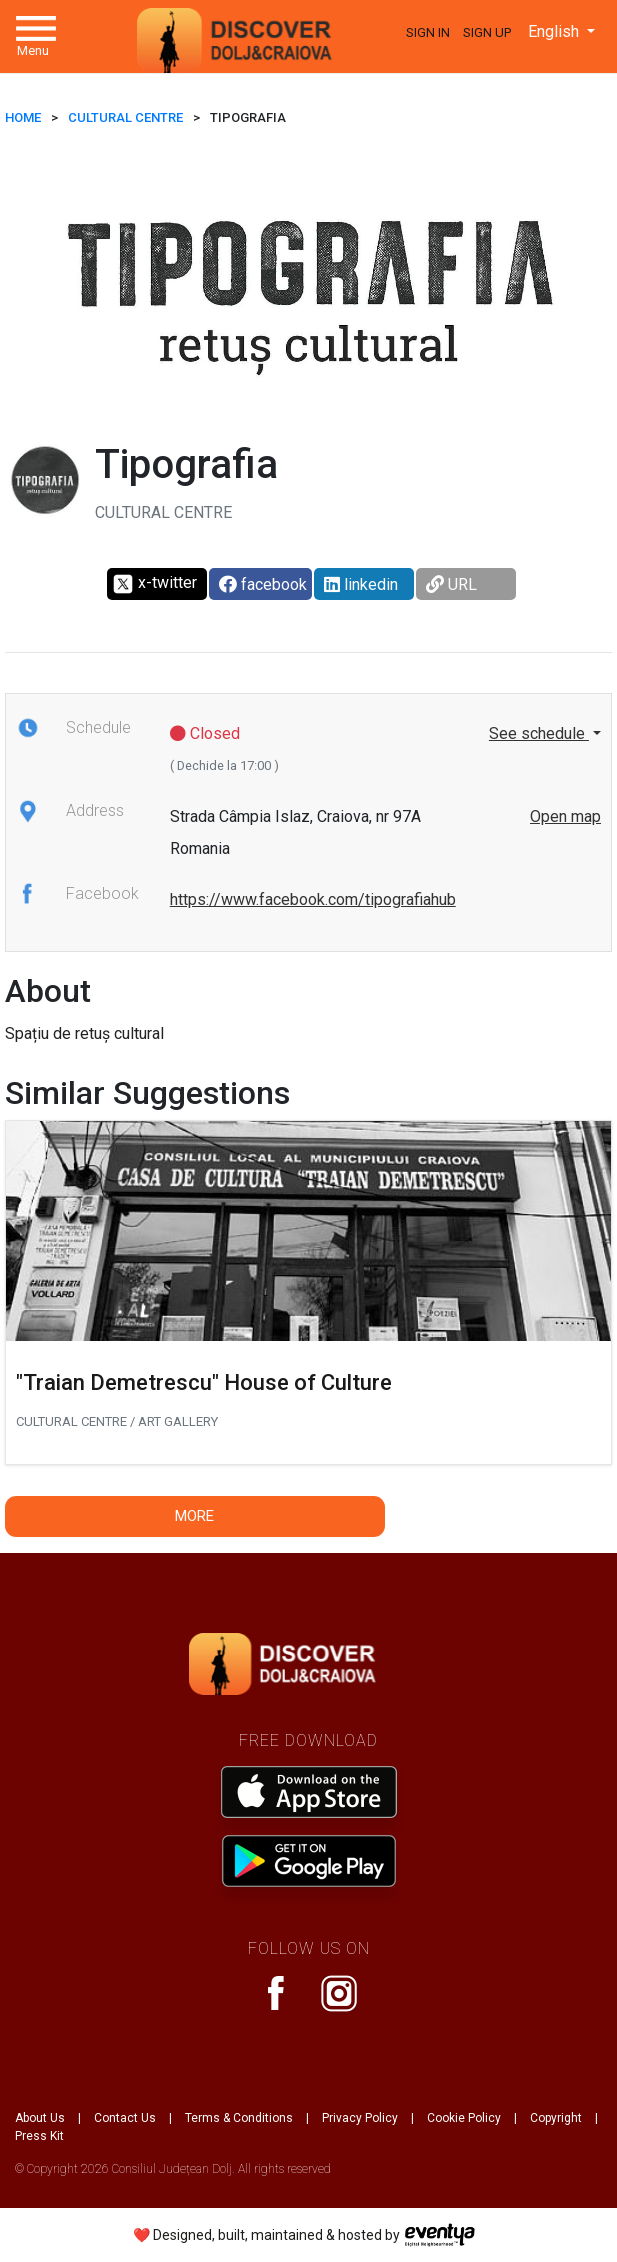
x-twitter (154, 584)
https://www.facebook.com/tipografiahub (313, 899)
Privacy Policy (360, 2118)
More (194, 1516)
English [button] (555, 31)
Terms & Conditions (239, 2118)
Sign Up (487, 32)
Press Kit (39, 2136)
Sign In (428, 32)
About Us (40, 2118)
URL (451, 584)
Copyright (556, 2118)
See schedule (539, 733)
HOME (23, 117)
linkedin (361, 584)
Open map (565, 816)
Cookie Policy (464, 2118)
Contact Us (125, 2118)
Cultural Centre (125, 117)
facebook (263, 584)
